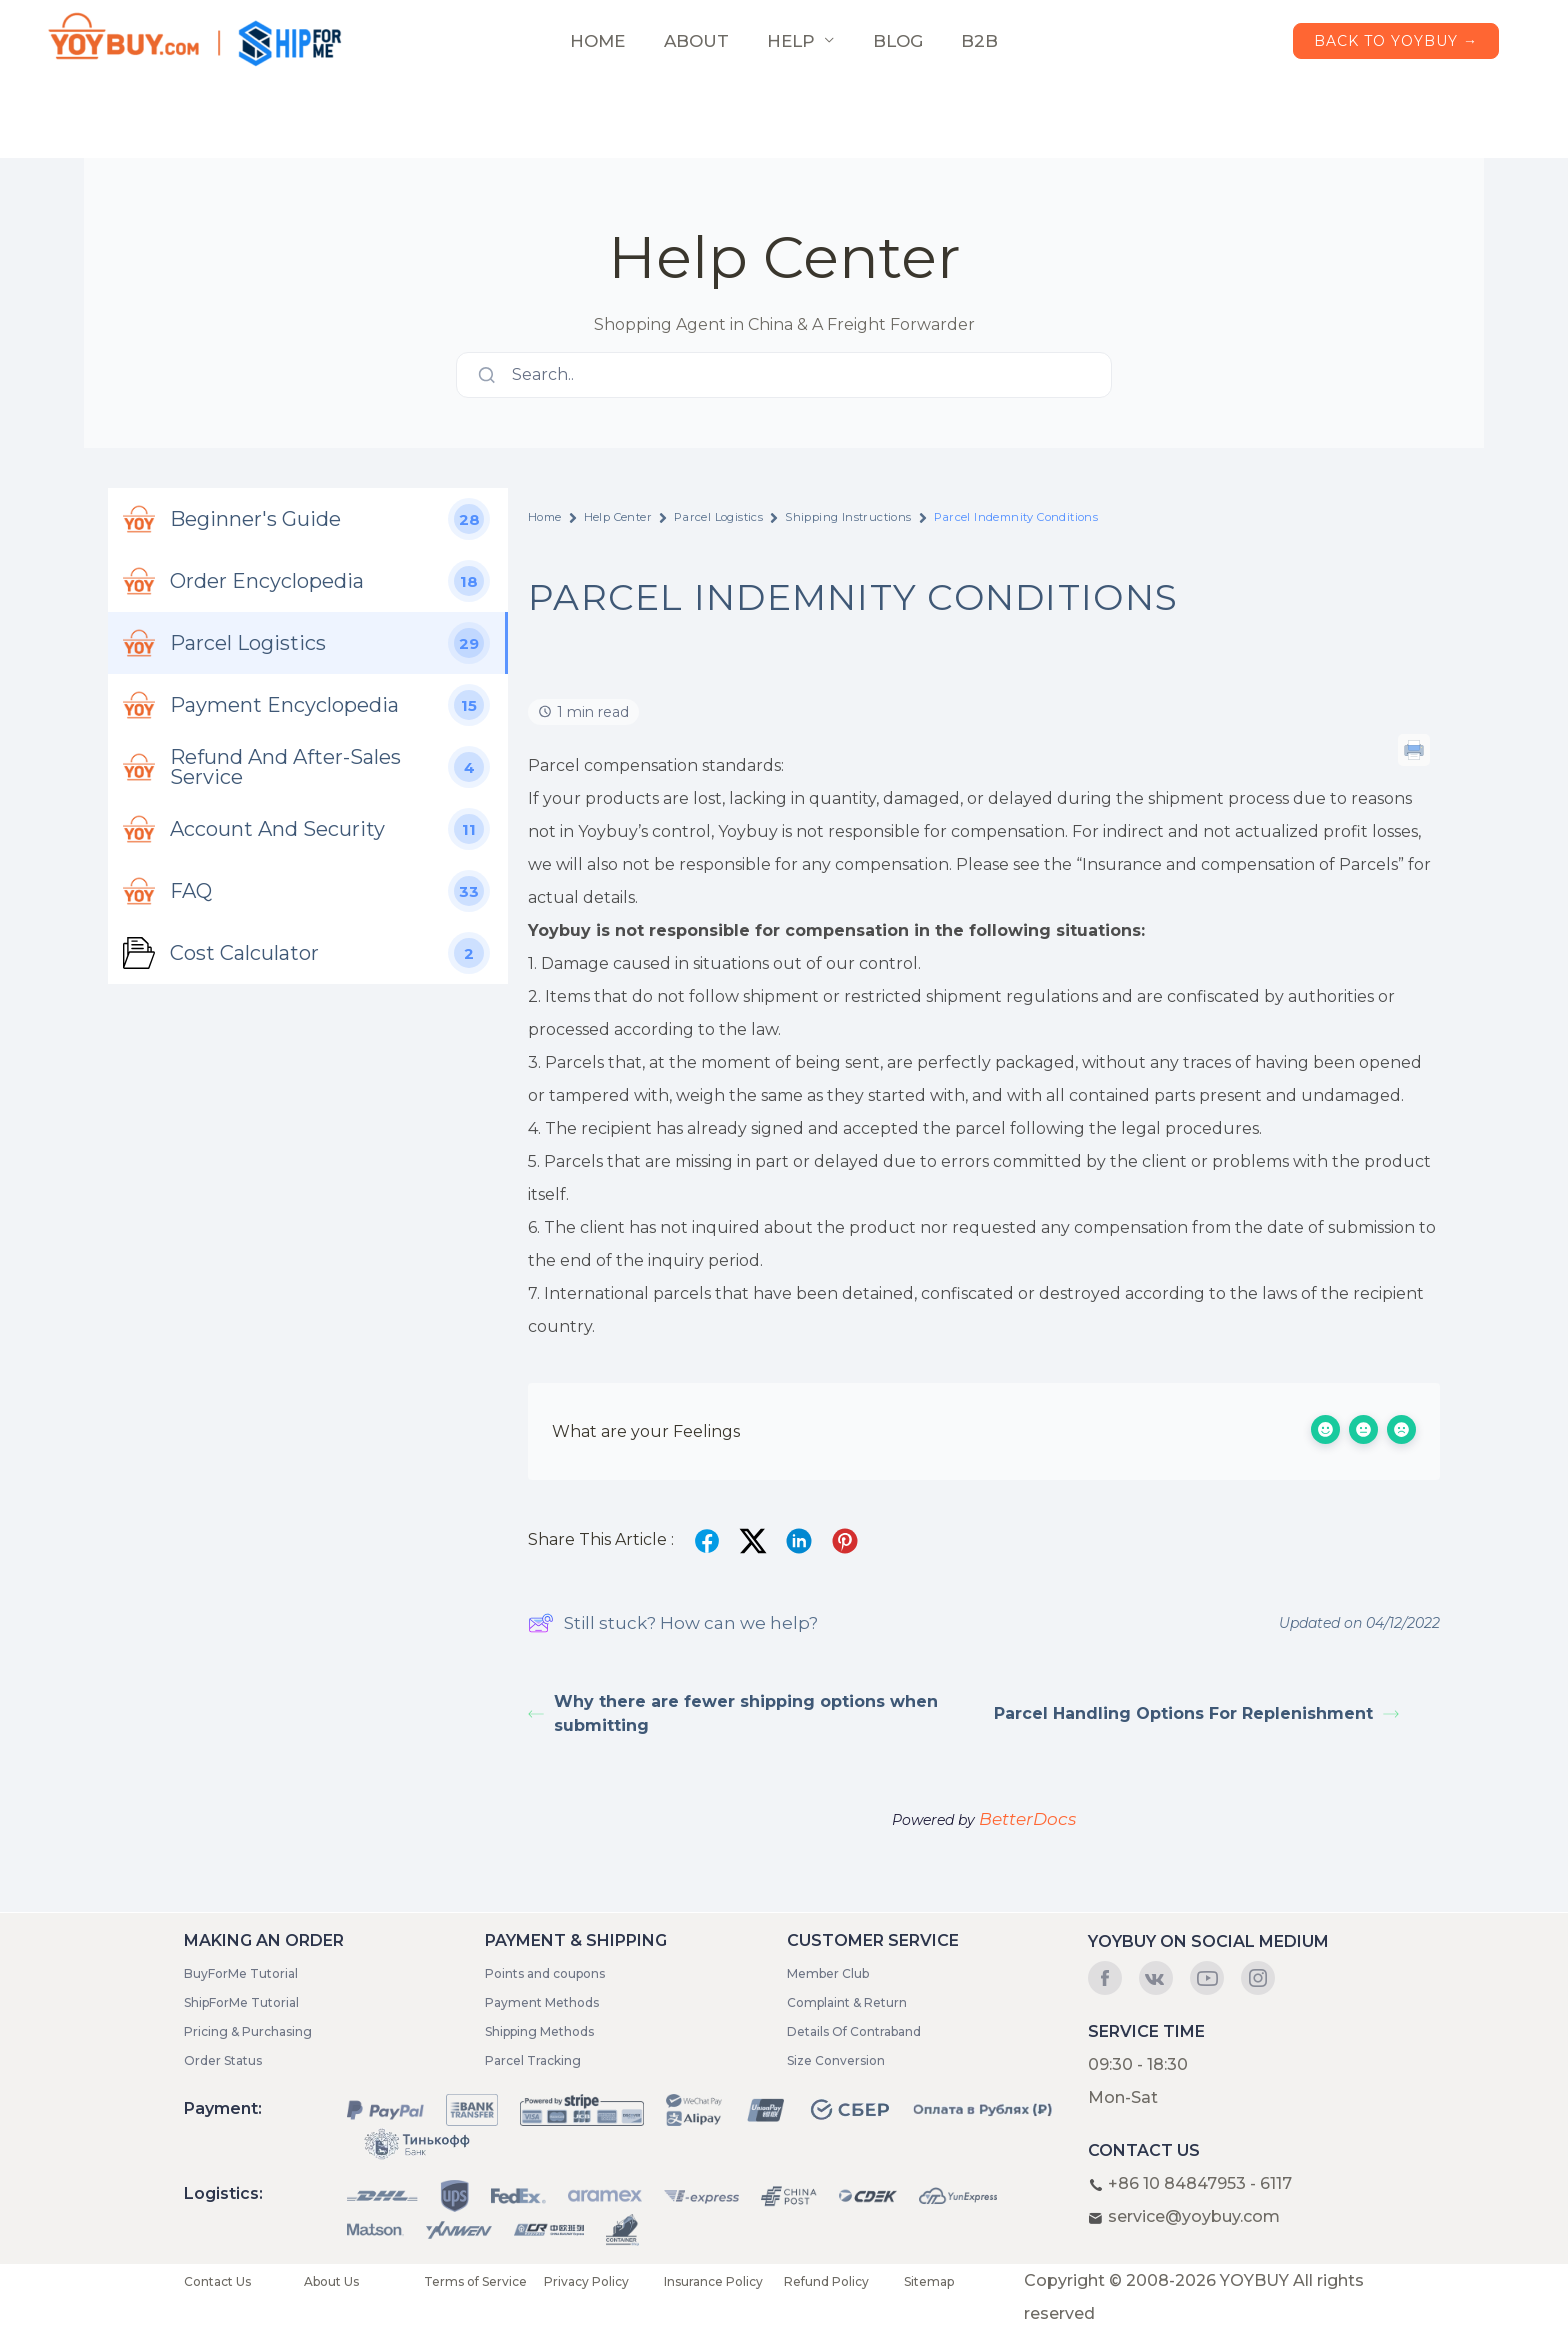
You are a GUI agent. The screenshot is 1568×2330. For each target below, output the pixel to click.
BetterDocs (1027, 1819)
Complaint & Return (847, 2002)
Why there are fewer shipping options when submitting (733, 1713)
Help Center (618, 517)
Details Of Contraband (854, 2031)
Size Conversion (836, 2060)
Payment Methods (542, 2002)
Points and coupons (545, 1973)
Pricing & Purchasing (248, 2031)
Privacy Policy (586, 2281)
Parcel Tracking (533, 2060)
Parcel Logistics (718, 517)
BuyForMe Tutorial (241, 1973)
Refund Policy (826, 2281)
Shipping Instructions (848, 517)
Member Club (828, 1973)
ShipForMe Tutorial (241, 2002)
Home (545, 517)
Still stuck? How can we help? (673, 1623)
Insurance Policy (713, 2281)
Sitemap (929, 2281)
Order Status (223, 2060)
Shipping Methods (539, 2031)
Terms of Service (475, 2281)
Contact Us (217, 2281)
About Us (331, 2281)
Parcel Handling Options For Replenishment (1196, 1713)
